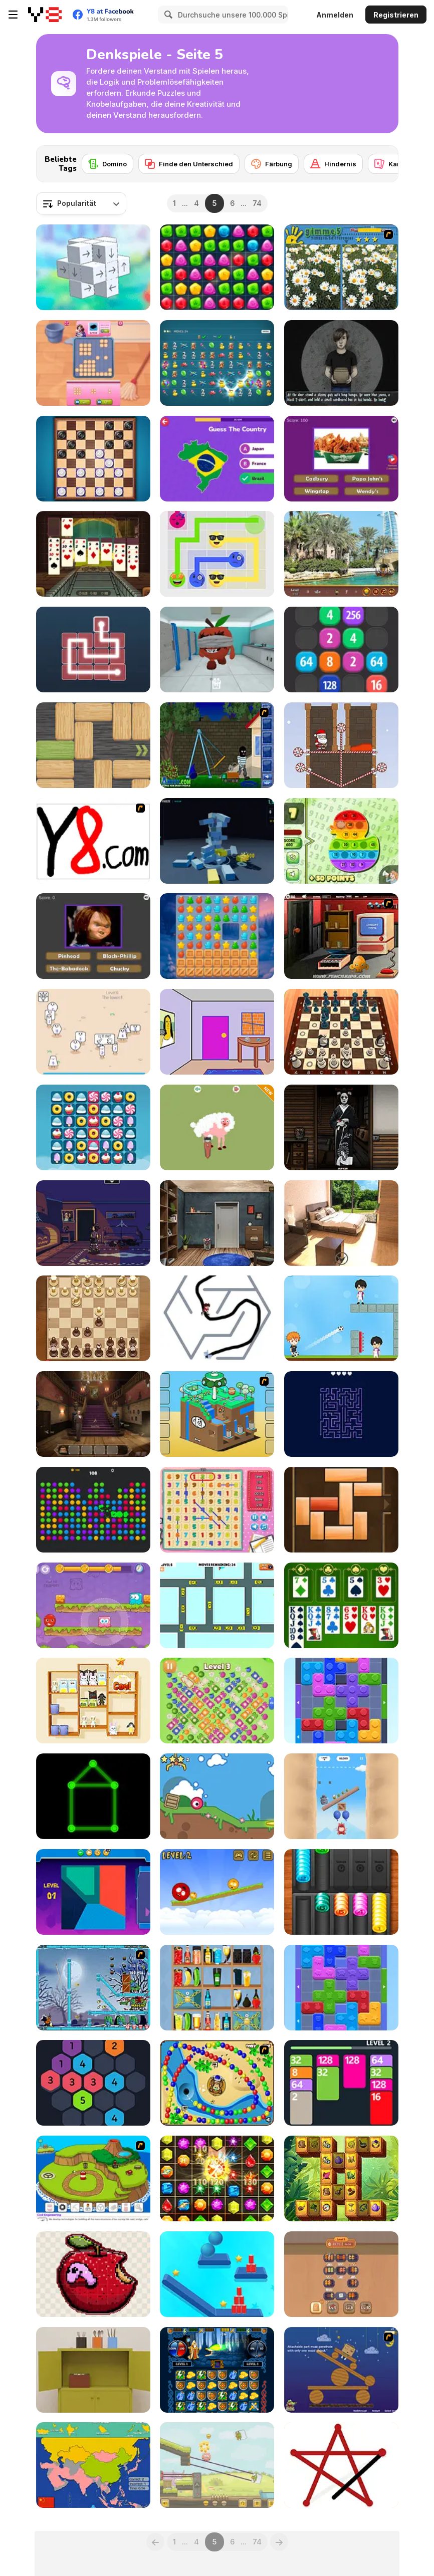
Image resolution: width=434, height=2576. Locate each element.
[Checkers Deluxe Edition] (93, 458)
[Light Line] (93, 649)
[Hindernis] (333, 164)
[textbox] (81, 203)
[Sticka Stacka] (93, 2274)
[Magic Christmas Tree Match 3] (217, 936)
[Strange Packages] (341, 363)
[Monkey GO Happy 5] (341, 936)
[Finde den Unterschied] (189, 164)
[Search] (167, 15)
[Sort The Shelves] (217, 1987)
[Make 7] (93, 2083)
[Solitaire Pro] (341, 1605)
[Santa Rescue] (341, 745)
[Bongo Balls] (217, 2083)
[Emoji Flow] (217, 554)
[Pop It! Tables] (341, 841)
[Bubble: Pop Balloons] (93, 1510)
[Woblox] (93, 745)
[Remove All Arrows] (341, 1414)
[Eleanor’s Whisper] (93, 1414)
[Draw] (93, 841)
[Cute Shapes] (93, 1032)
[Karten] (392, 164)
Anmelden (334, 15)
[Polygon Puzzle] (93, 1892)
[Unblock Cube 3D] (93, 267)
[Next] (383, 161)
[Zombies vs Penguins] (93, 1987)
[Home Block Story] (93, 363)
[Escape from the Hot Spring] (341, 1223)
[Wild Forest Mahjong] (341, 2178)
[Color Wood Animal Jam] (341, 1987)
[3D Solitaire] (93, 554)
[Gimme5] (341, 267)
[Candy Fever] (93, 1127)
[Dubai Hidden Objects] (341, 554)
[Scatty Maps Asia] (93, 2465)
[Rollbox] (217, 1796)
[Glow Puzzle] (93, 1796)
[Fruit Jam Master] (217, 1700)
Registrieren (395, 15)
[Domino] (107, 164)
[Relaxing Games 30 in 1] (217, 1127)
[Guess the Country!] (217, 458)
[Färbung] (272, 164)
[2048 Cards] (341, 2083)
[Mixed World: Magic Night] (93, 1605)
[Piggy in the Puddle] (217, 2465)
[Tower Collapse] (217, 841)
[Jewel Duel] (217, 2370)
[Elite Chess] (93, 1318)
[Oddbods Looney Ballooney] (341, 1796)
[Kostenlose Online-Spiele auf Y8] (45, 14)
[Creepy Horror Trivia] (93, 936)
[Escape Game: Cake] (93, 2370)
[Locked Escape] (217, 1223)
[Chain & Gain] (217, 363)
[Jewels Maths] (217, 2178)
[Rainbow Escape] (217, 1032)
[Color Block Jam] (341, 1700)
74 (257, 203)
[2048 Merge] (341, 649)
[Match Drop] (217, 267)
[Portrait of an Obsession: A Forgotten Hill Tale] (341, 1127)
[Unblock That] (341, 1510)
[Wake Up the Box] (341, 2370)
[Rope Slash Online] (217, 2274)
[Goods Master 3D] (93, 1700)
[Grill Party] (341, 2274)
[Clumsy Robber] (217, 745)
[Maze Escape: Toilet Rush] (217, 1318)
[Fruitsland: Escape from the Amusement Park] (217, 649)
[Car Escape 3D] (217, 1605)
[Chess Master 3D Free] (341, 1032)
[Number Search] (217, 1510)
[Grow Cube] (217, 1414)
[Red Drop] (217, 1892)
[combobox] (81, 203)
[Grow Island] (93, 2178)
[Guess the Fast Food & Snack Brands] (341, 458)
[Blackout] (93, 1223)
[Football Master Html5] (341, 1318)
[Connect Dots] (341, 2465)
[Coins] (341, 1892)
